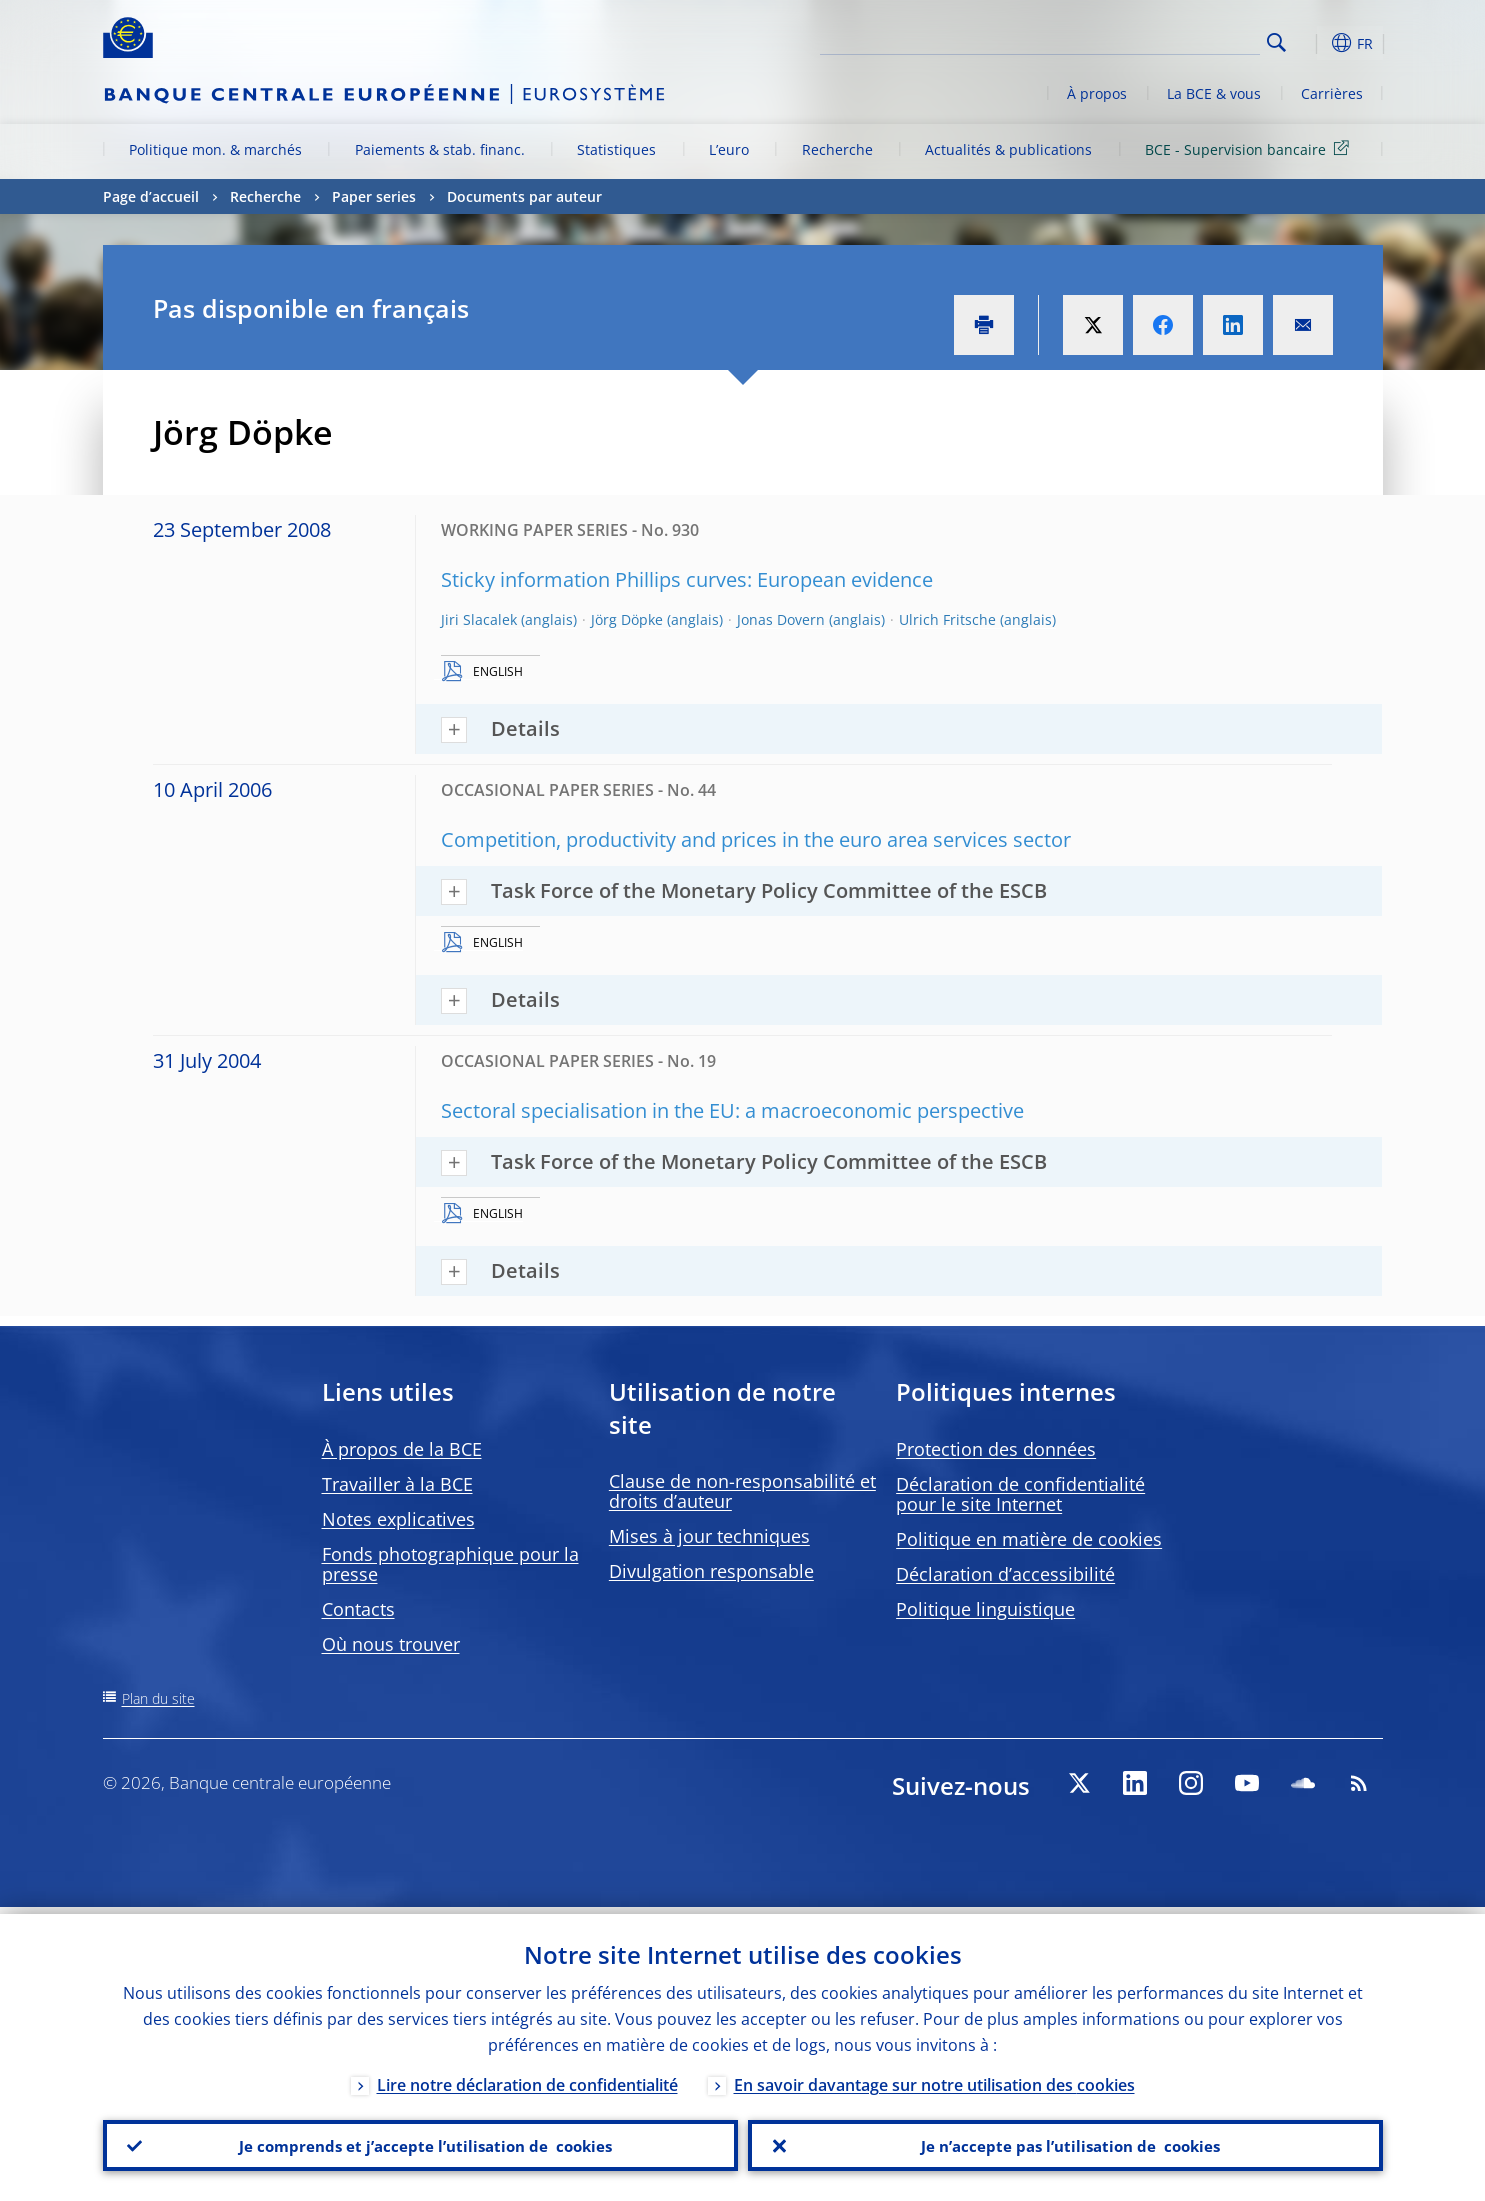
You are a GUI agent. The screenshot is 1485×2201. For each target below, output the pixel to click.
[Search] (1160, 40)
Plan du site (158, 1698)
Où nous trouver (391, 1644)
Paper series (374, 196)
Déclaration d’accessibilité (1005, 1574)
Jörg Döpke (627, 619)
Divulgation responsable (711, 1571)
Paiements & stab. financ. (440, 149)
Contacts (358, 1609)
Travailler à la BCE (397, 1484)
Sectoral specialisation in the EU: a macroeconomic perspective (732, 1110)
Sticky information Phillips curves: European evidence (687, 579)
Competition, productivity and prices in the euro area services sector (756, 839)
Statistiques (616, 149)
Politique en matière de (1029, 1539)
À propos (1097, 93)
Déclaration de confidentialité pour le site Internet (1020, 1494)
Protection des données (996, 1449)
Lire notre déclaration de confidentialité (527, 2078)
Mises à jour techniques (709, 1536)
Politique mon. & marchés (215, 149)
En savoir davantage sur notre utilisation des (934, 2078)
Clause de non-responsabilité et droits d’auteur (742, 1491)
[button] (1313, 43)
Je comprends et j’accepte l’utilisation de (420, 2142)
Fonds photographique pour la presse (450, 1564)
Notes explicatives (398, 1519)
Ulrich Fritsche (947, 619)
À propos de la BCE (402, 1449)
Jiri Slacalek (479, 619)
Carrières (1332, 93)
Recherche (837, 149)
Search (1276, 42)
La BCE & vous (1214, 93)
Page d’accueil (151, 196)
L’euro (729, 149)
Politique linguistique (985, 1609)
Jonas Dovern (781, 619)
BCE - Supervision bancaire (1250, 148)
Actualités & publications (1008, 149)
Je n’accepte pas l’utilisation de (1065, 2142)
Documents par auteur (524, 196)
